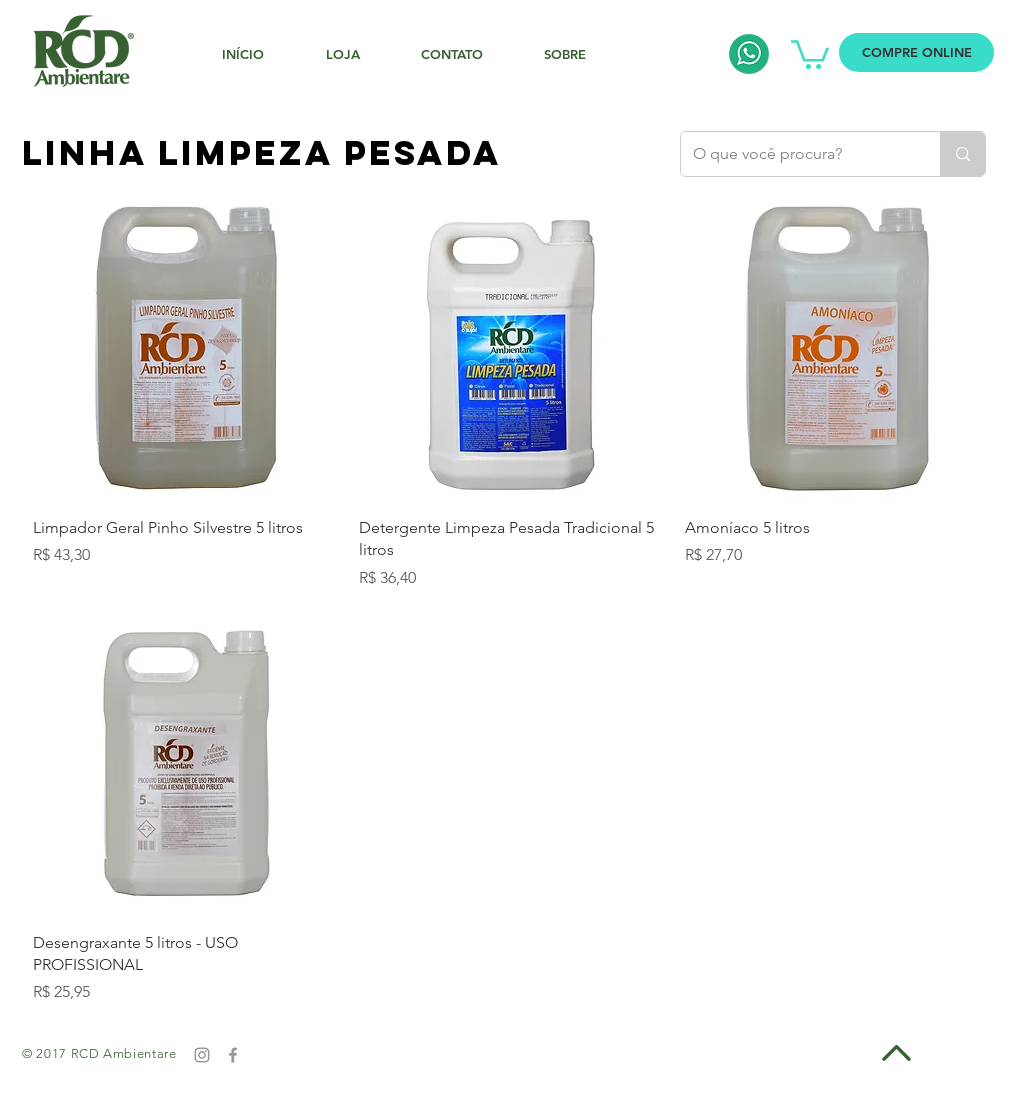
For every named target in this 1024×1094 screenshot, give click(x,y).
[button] (810, 53)
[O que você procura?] (795, 154)
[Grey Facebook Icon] (233, 1055)
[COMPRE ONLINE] (916, 52)
